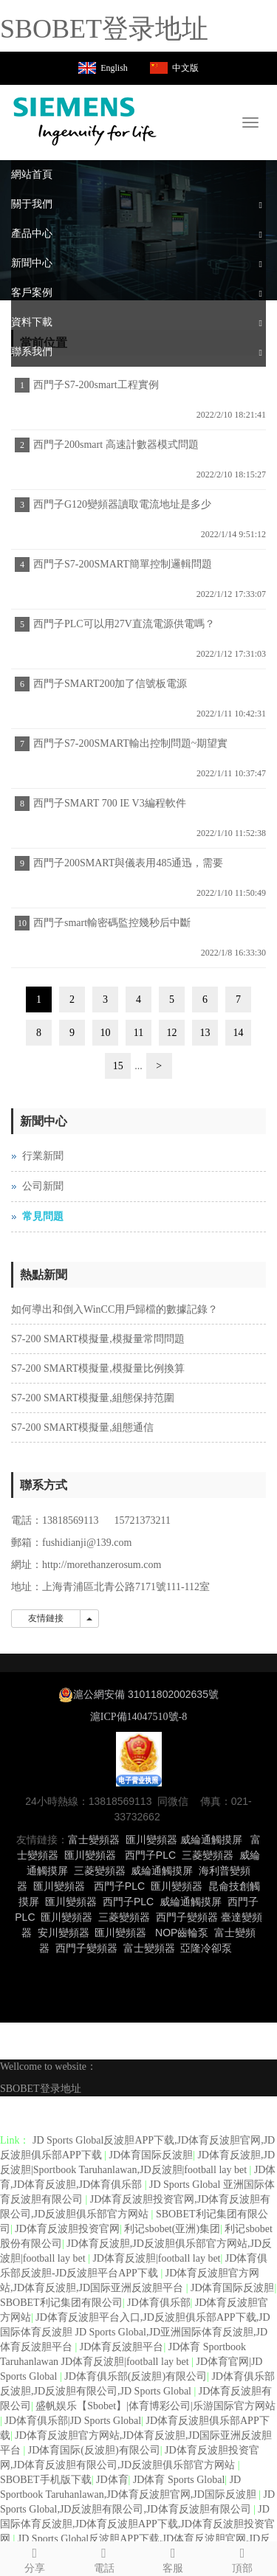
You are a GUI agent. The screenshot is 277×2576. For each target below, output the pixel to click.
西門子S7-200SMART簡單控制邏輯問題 (122, 564)
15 (118, 1065)
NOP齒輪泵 (181, 1932)
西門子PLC (150, 1855)
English (114, 68)
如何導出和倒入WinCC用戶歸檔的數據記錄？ (114, 1309)
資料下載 (31, 322)
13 (205, 1032)
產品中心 (31, 233)
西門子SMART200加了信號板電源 (110, 683)
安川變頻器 (63, 1932)
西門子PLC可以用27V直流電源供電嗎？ (124, 623)
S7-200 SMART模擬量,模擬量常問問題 (98, 1338)
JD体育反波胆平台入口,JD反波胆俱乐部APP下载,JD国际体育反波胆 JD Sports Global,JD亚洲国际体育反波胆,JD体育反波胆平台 (135, 2332)
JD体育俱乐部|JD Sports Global (72, 2420)
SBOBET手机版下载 (46, 2479)
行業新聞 (43, 1155)
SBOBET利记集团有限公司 (61, 2302)
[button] (260, 204)
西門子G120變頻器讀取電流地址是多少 (122, 504)
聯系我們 (31, 351)
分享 (34, 2558)
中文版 (185, 68)
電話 (104, 2558)
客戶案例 (31, 292)
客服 (173, 2558)
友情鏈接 (45, 1618)
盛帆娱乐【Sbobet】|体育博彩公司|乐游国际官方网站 (155, 2405)
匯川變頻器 (151, 1839)
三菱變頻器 (207, 1855)
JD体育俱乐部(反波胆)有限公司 (135, 2376)
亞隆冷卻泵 (206, 1948)
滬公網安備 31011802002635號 (146, 1694)
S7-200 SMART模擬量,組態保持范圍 (92, 1397)
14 (238, 1032)
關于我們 (31, 204)
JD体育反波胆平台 (122, 2346)
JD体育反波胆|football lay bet (156, 2258)
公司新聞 (43, 1186)
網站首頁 (31, 174)
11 (138, 1032)
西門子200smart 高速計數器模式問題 (116, 444)
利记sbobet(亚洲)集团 (172, 2228)
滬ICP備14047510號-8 (138, 1716)
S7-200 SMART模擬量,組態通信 (82, 1427)
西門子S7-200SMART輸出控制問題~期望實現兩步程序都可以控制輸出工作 (129, 748)
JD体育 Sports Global (179, 2479)
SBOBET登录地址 (104, 29)
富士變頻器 (94, 1839)
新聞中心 (31, 263)
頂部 (242, 2558)
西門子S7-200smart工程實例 (96, 384)
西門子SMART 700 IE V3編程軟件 (109, 803)
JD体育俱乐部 (159, 2302)
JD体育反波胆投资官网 (67, 2228)
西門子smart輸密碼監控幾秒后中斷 (112, 922)
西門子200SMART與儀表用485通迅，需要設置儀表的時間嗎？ (126, 867)
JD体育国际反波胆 (151, 2155)
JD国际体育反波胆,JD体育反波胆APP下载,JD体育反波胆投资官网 (137, 2524)
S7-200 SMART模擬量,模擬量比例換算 (98, 1368)
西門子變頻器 (187, 1917)
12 (172, 1032)
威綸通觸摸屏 (211, 1839)
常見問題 (43, 1216)
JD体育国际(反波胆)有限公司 (94, 2450)
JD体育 (112, 2479)
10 (105, 1032)
